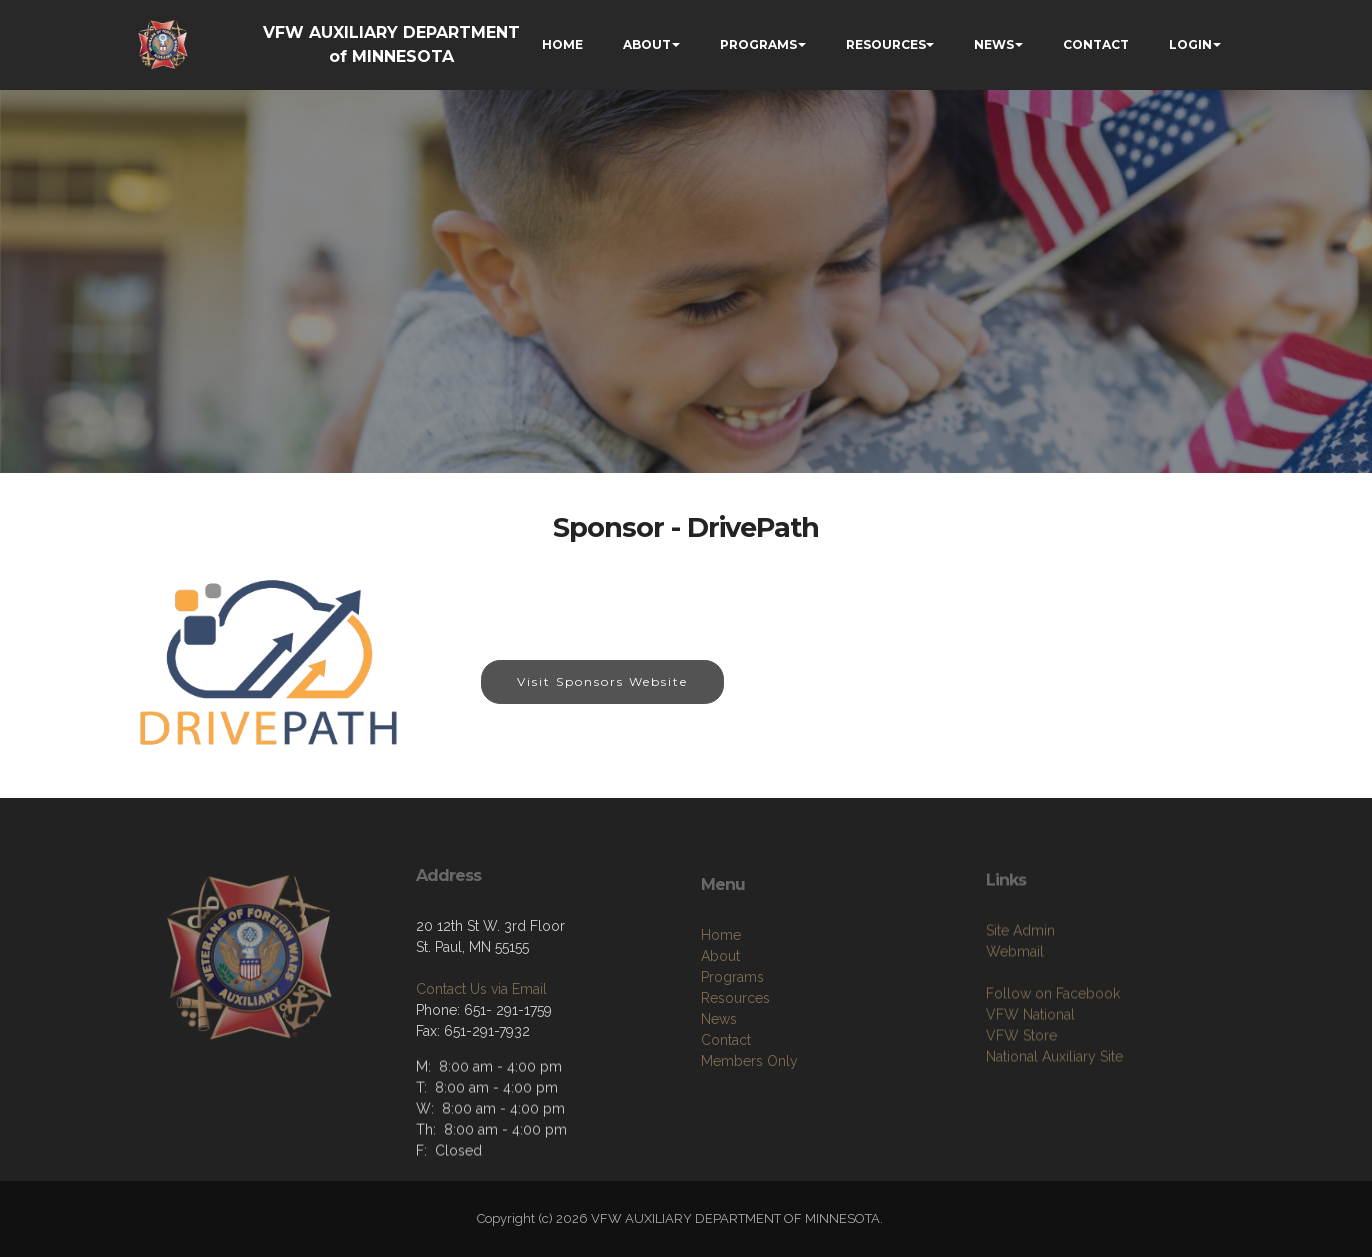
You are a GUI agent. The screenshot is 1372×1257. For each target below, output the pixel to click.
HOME (562, 44)
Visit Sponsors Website (602, 681)
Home (721, 1010)
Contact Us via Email (481, 1050)
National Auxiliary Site (1054, 1124)
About (720, 1031)
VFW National (1030, 1082)
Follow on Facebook (1053, 1061)
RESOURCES (886, 44)
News (719, 1094)
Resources (735, 1073)
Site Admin (1020, 998)
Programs (732, 1052)
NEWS (994, 44)
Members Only (749, 1136)
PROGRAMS (758, 44)
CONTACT (1096, 44)
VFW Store (1021, 1103)
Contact (726, 1115)
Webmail (1015, 1019)
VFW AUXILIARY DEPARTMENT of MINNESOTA (391, 44)
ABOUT (647, 44)
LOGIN (1190, 44)
